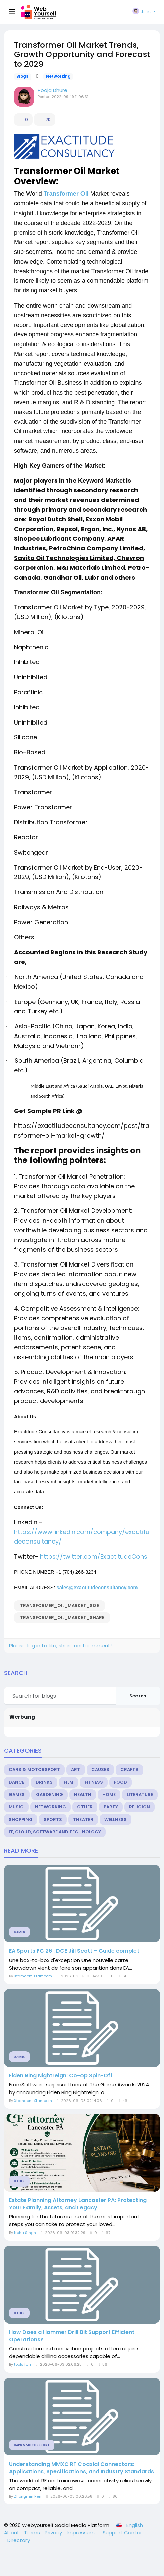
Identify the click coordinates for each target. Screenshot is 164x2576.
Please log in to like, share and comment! (60, 1645)
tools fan (22, 2364)
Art (75, 1769)
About (12, 2532)
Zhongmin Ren (27, 2496)
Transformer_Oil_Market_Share (62, 1617)
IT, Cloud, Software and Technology (55, 1832)
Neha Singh (25, 2232)
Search (137, 1696)
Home (109, 1794)
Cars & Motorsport (34, 1769)
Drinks (44, 1782)
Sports (53, 1819)
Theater (83, 1819)
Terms (32, 2532)
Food (120, 1782)
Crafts (129, 1769)
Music (16, 1807)
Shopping (21, 1819)
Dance (16, 1782)
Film (68, 1782)
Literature (140, 1794)
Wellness (115, 1819)
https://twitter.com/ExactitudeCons (93, 1556)
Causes (100, 1769)
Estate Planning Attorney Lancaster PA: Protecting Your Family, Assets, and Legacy (78, 2204)
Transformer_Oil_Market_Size (59, 1605)
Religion (139, 1807)
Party (111, 1807)
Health (82, 1794)
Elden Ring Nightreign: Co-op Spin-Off (61, 2075)
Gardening (49, 1794)
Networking (58, 76)
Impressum (81, 2532)
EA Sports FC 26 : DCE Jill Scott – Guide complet (74, 1951)
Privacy (54, 2532)
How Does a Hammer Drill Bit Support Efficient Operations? (71, 2336)
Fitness (94, 1782)
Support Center (122, 2532)
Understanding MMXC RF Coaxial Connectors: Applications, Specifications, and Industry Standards (81, 2467)
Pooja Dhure (52, 90)
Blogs (22, 76)
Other (85, 1807)
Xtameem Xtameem (33, 1976)
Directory (18, 2540)
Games (17, 1794)
